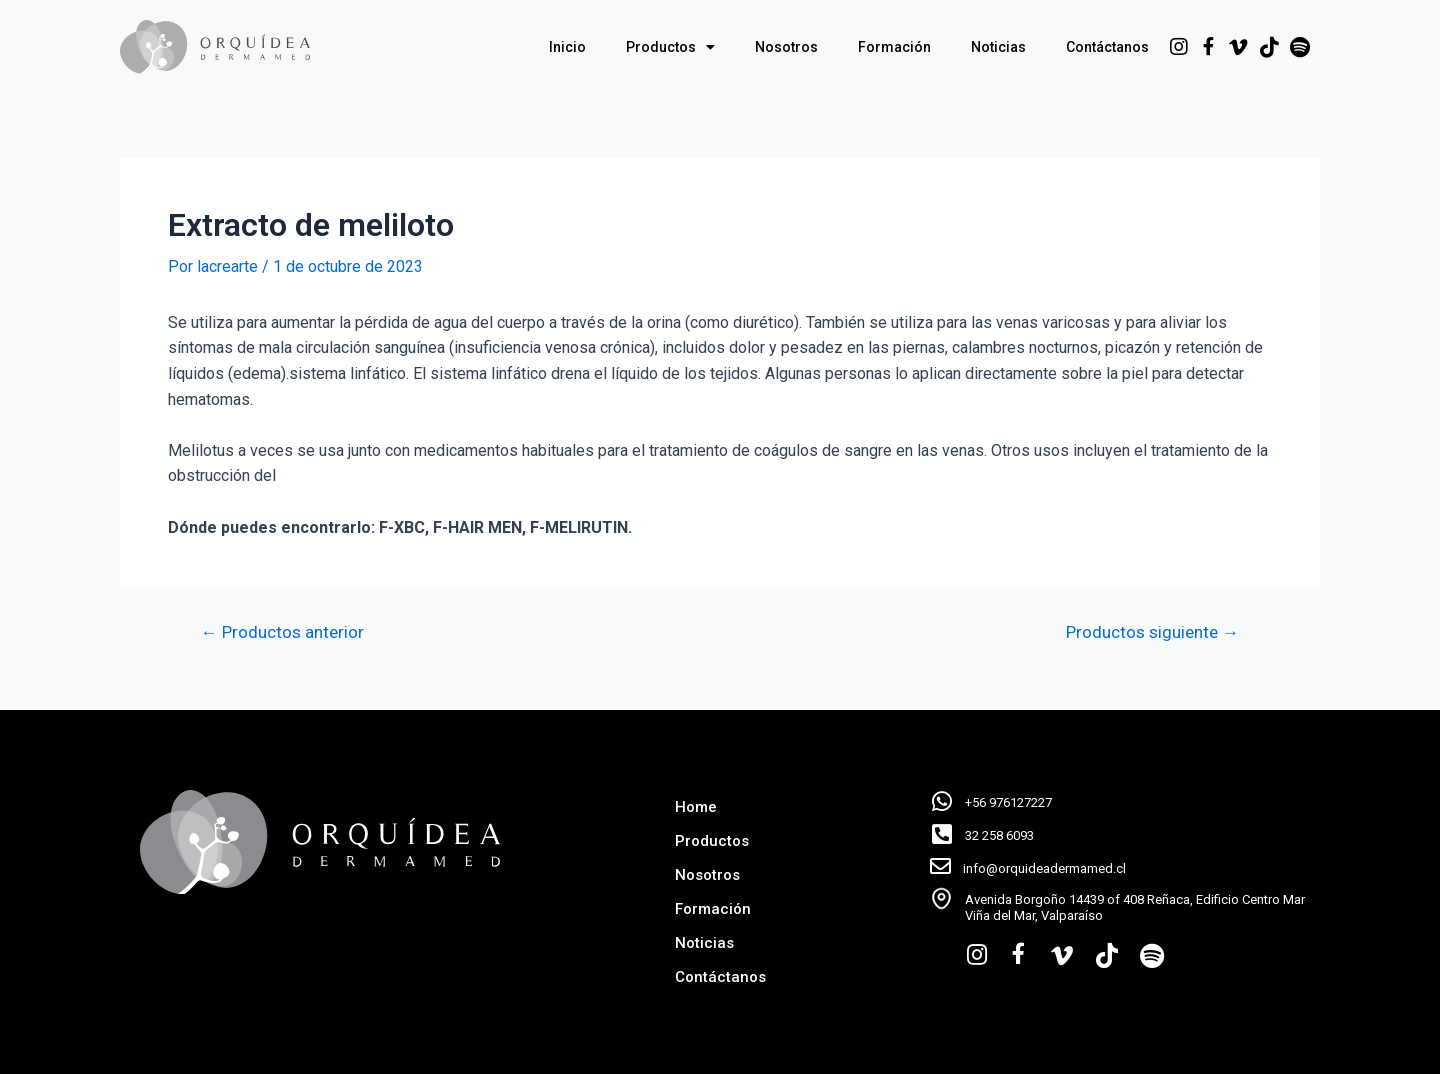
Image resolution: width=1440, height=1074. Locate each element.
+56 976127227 (1008, 802)
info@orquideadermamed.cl (1044, 868)
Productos (670, 47)
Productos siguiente (1152, 632)
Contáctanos (1107, 47)
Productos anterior (282, 632)
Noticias (998, 47)
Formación (894, 47)
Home (696, 807)
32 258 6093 (999, 835)
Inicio (567, 47)
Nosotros (786, 47)
